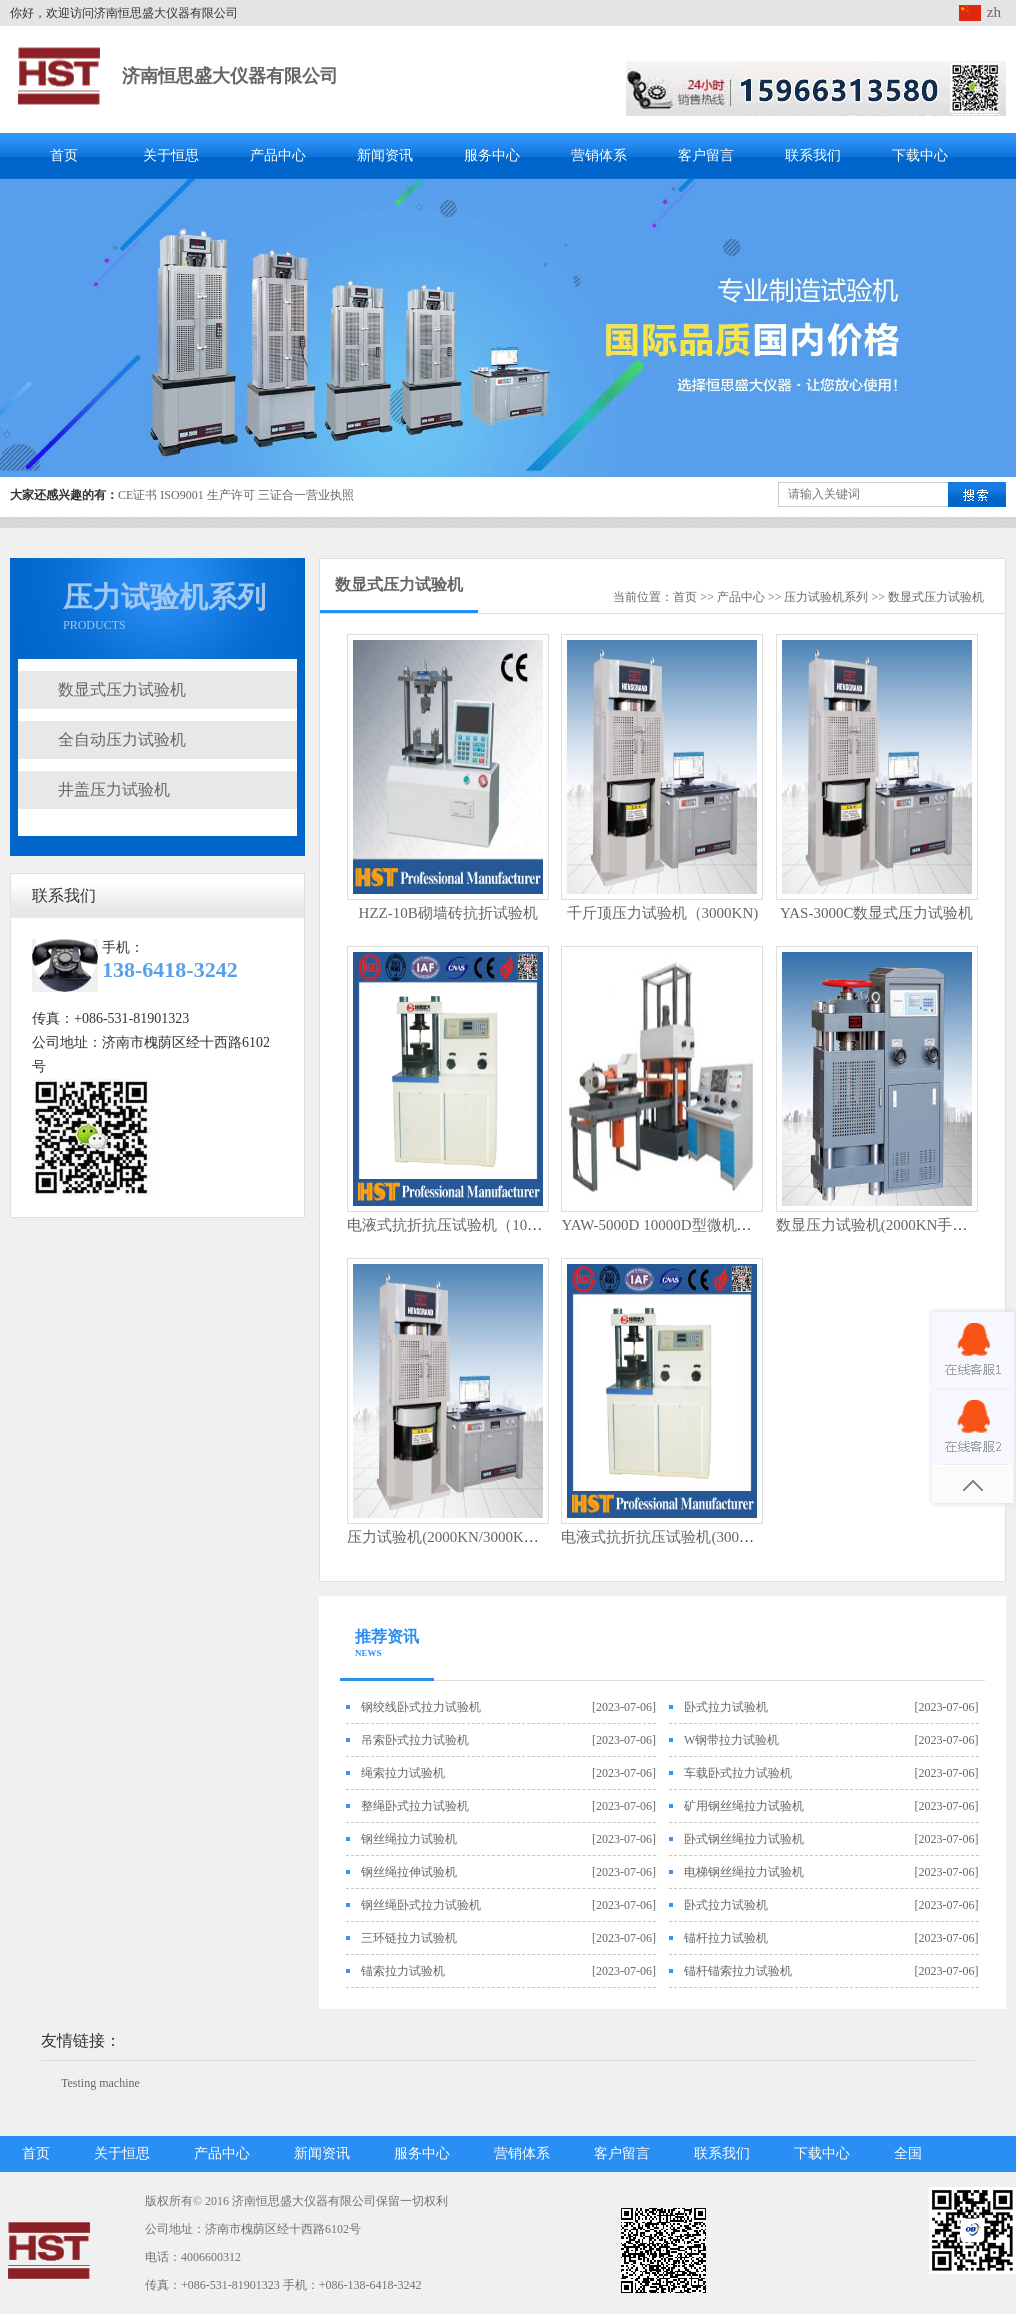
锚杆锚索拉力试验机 (738, 1971)
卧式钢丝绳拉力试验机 (744, 1839)
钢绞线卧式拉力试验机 (421, 1707)
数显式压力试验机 (122, 689)
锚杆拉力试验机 (726, 1938)
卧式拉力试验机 (726, 1707)
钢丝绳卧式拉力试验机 (421, 1905)
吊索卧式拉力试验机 (415, 1740)
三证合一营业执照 (306, 495)
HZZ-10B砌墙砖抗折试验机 (448, 913)
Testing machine (100, 2083)
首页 (64, 155)
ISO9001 (181, 495)
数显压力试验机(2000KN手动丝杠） (894, 1225)
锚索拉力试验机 (403, 1971)
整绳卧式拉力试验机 (415, 1806)
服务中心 (492, 155)
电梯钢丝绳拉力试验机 (744, 1872)
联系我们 (813, 155)
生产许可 (231, 495)
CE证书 (137, 495)
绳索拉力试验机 (403, 1773)
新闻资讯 (385, 155)
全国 (908, 2153)
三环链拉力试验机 (409, 1938)
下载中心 (920, 155)
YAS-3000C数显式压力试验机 (876, 913)
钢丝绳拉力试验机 (409, 1839)
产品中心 (278, 155)
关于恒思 (171, 155)
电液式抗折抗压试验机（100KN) (454, 1225)
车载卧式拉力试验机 (738, 1773)
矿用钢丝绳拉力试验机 (744, 1806)
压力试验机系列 (826, 597)
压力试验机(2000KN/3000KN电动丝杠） (478, 1537)
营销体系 (599, 155)
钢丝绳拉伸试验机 (409, 1872)
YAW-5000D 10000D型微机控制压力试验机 (701, 1225)
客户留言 (706, 155)
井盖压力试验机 (114, 789)
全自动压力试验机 (122, 739)
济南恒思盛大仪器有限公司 (230, 76)
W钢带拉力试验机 (731, 1740)
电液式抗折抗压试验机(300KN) (663, 1537)
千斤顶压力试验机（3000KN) (663, 913)
